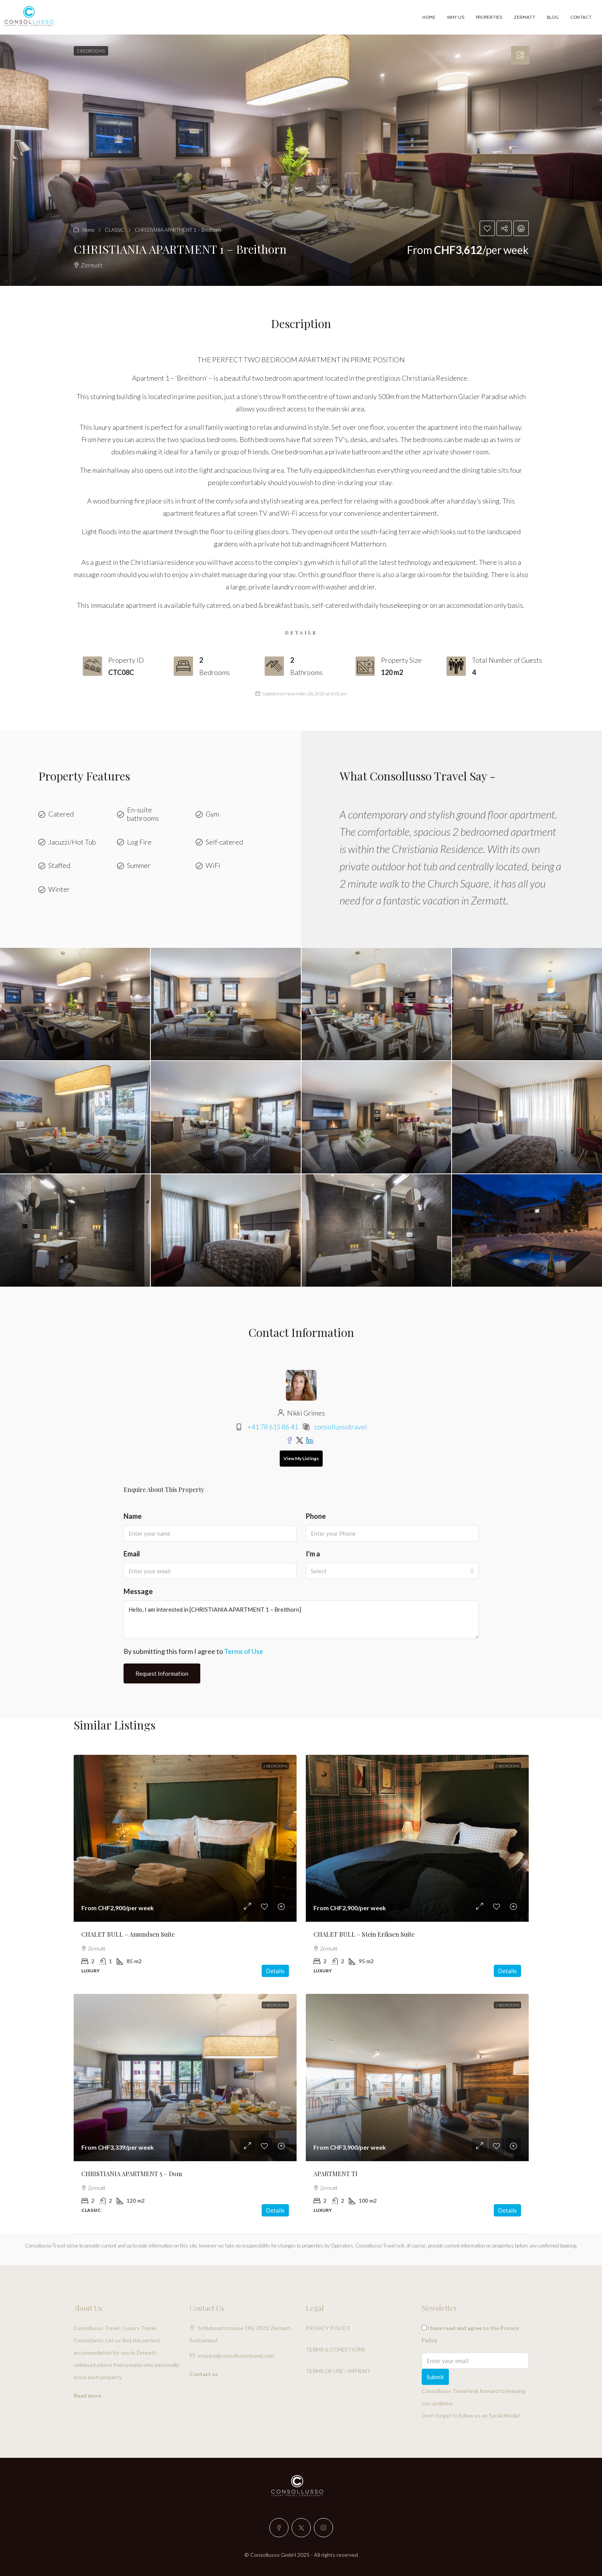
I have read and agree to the (470, 2334)
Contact (581, 17)
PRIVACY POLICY (328, 2328)
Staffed (59, 865)
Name (133, 1516)
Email (132, 1554)
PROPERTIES (489, 17)
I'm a (313, 1554)
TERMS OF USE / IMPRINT (338, 2371)
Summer (138, 865)
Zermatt (524, 17)
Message (138, 1591)
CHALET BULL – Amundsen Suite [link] (128, 1934)
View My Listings (301, 1458)
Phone (316, 1516)
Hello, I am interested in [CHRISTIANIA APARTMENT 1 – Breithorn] (301, 1620)
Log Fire (139, 842)
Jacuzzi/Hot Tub (72, 842)
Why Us (455, 17)
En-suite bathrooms (143, 814)
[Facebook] (279, 2527)
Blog (553, 17)
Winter (59, 889)
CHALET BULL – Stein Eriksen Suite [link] (363, 1934)
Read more (87, 2395)
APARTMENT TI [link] (335, 2174)
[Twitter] (301, 2527)
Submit (435, 2376)
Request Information (161, 1673)
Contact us (204, 2374)
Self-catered (224, 842)
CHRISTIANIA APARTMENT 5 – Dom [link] (131, 2174)
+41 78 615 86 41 (272, 1426)
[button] (301, 160)
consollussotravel (340, 1426)
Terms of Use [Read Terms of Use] (243, 1651)
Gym (212, 814)
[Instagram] (323, 2527)
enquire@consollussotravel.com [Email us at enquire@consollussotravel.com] (236, 2355)
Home (428, 17)
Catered (61, 814)
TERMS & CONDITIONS (335, 2349)
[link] (185, 1838)
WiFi (213, 865)
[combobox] (392, 1571)
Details (275, 1970)
